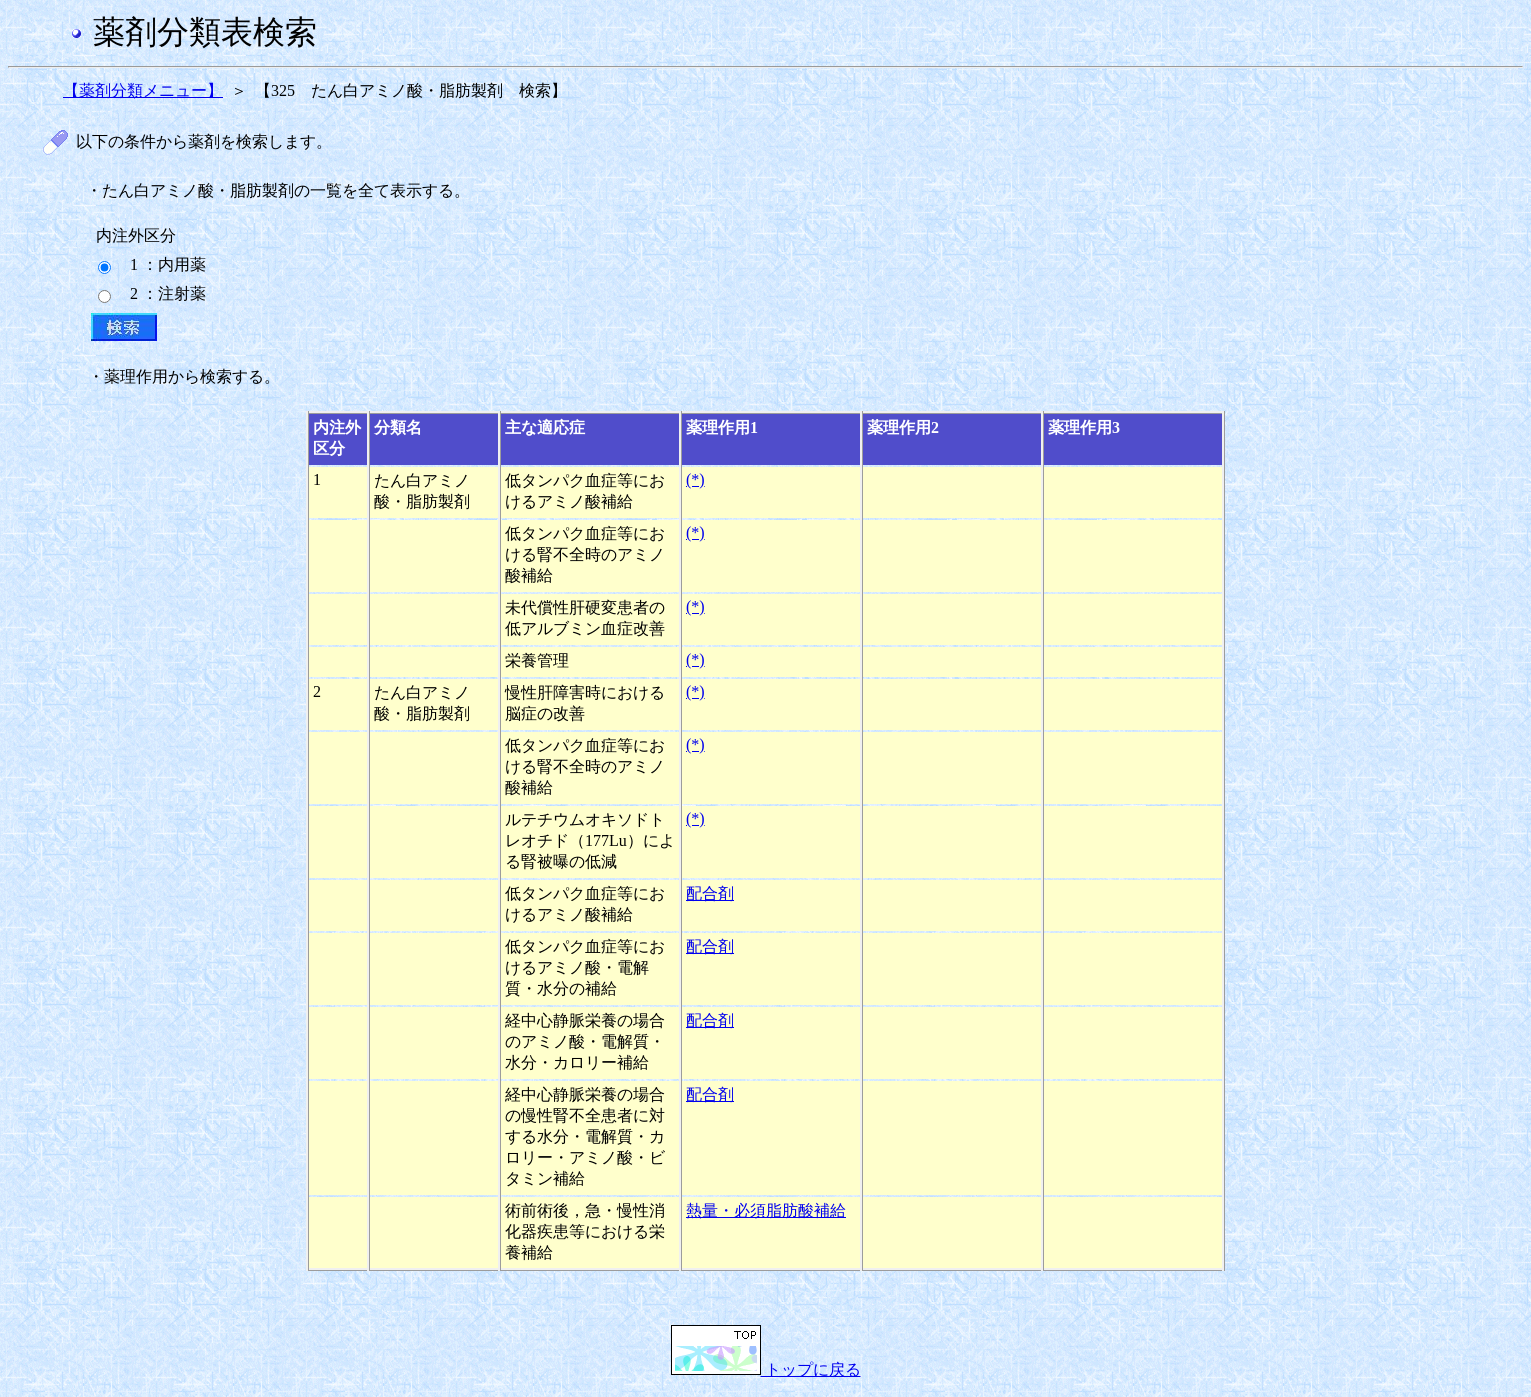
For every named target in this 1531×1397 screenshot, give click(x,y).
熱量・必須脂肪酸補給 (766, 1210)
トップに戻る (766, 1369)
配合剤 (710, 893)
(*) (695, 479)
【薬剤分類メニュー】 (143, 90)
